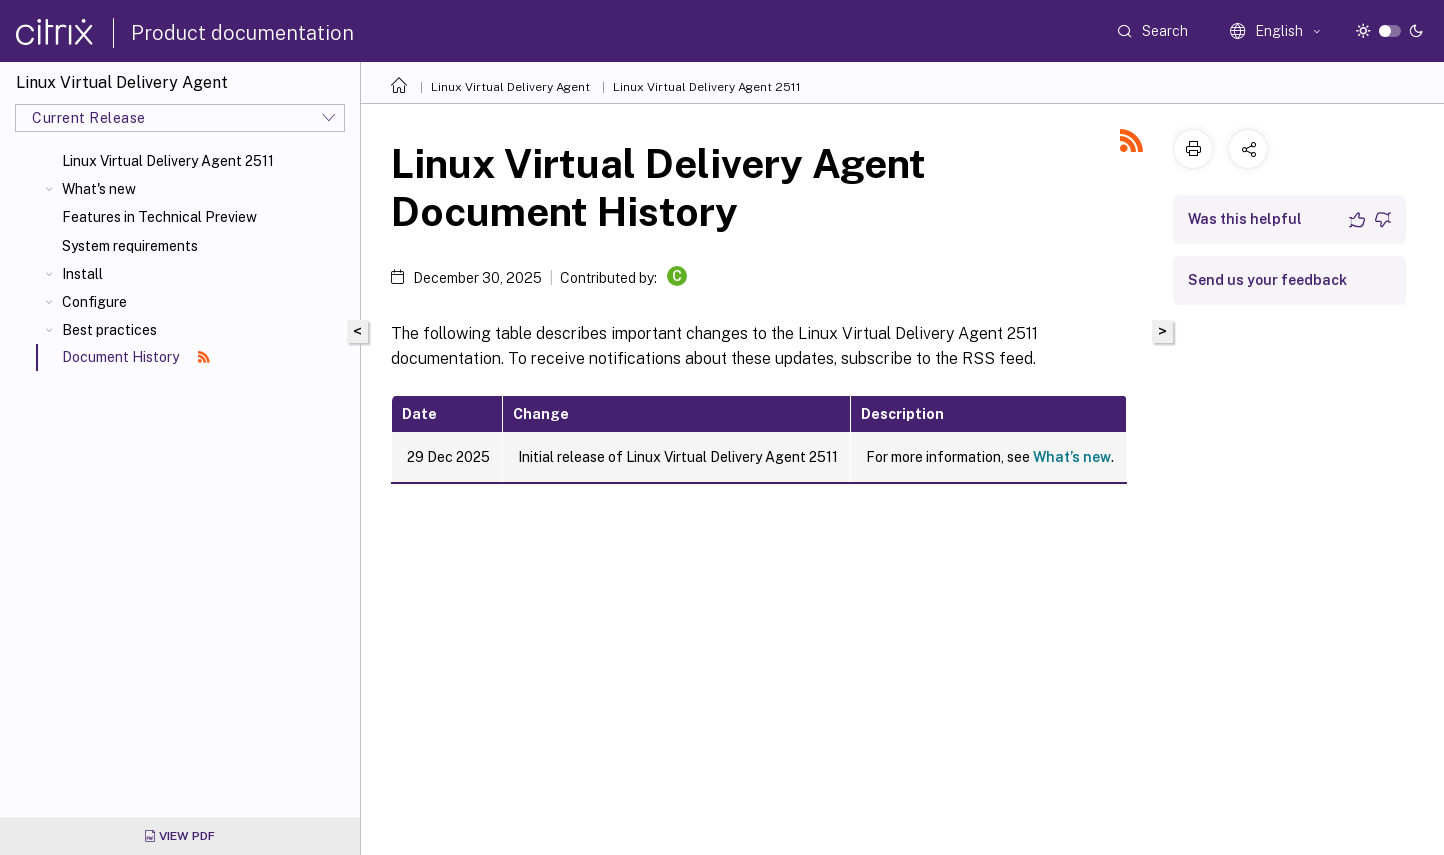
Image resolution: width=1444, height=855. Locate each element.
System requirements (130, 246)
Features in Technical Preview (159, 217)
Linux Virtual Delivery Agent (510, 87)
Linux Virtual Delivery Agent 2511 (168, 161)
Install (82, 274)
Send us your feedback (1267, 280)
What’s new (1072, 457)
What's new (99, 189)
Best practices (109, 330)
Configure (94, 302)
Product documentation (242, 33)
